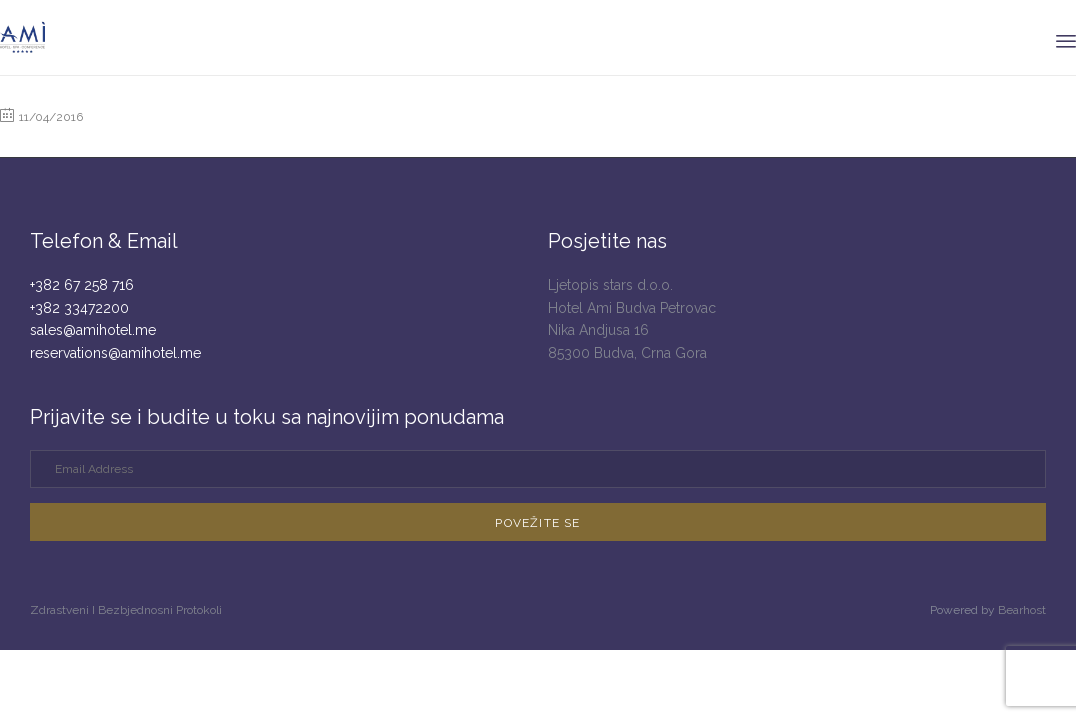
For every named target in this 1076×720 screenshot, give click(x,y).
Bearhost (1022, 610)
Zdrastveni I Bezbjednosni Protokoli (126, 610)
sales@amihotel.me (93, 330)
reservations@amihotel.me (115, 353)
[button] (538, 522)
